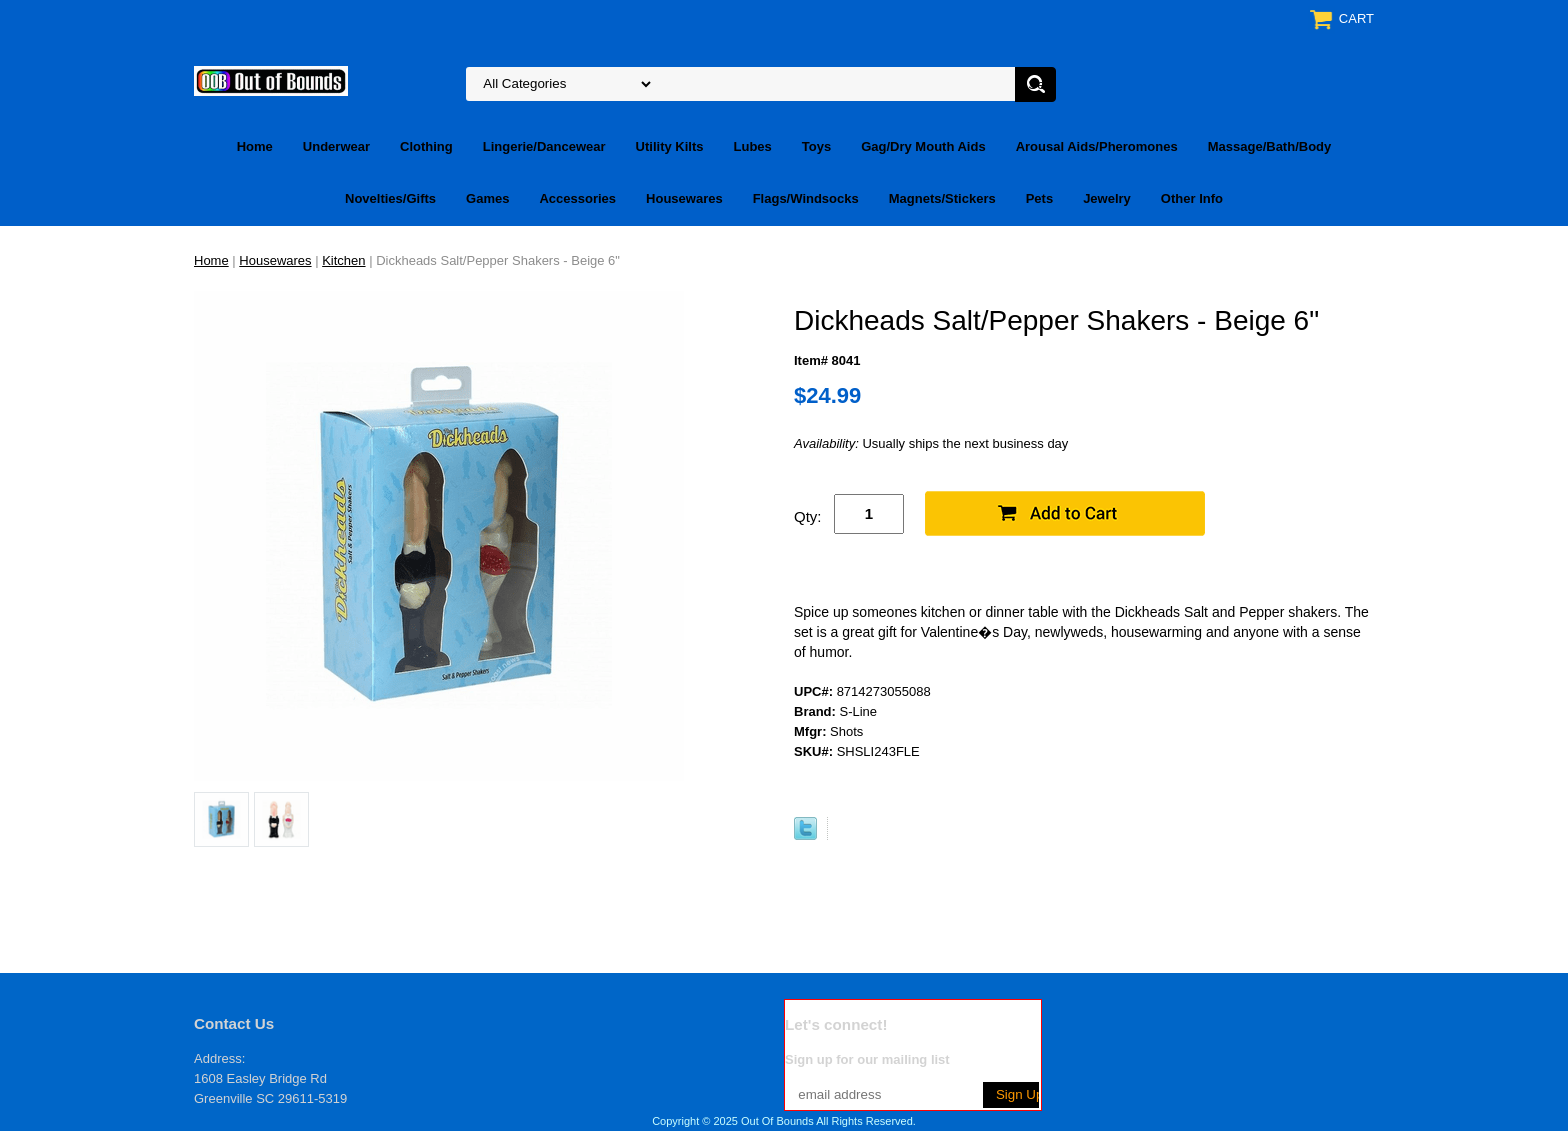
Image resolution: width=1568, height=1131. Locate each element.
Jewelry (1107, 198)
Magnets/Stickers (942, 198)
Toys (816, 146)
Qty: (808, 516)
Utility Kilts (670, 146)
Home (255, 146)
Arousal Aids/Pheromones (1097, 146)
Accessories (577, 198)
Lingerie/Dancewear (544, 146)
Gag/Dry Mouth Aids (923, 146)
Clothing (426, 146)
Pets (1039, 198)
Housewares (684, 198)
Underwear (336, 146)
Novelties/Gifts (390, 198)
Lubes (753, 146)
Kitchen (343, 260)
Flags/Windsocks (806, 198)
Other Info (1192, 198)
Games (487, 198)
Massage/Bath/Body (1270, 146)
